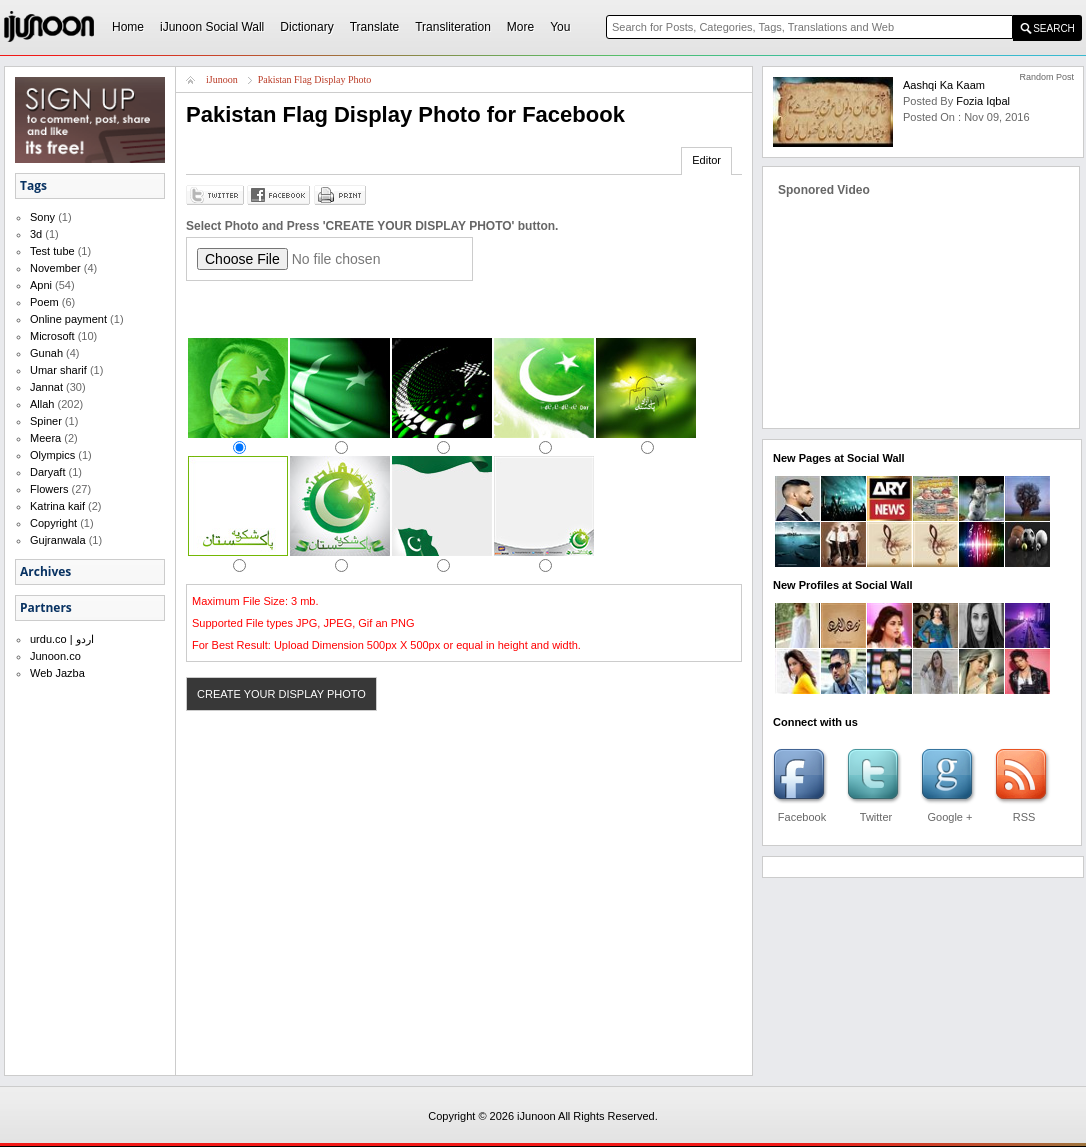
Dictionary (306, 27)
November (55, 268)
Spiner (46, 421)
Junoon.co (55, 656)
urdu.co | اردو (62, 639)
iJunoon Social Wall (212, 27)
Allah (42, 404)
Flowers (49, 489)
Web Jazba (57, 673)
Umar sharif (58, 370)
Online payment (68, 319)
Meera (45, 438)
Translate (375, 27)
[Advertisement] (420, 308)
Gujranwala (58, 540)
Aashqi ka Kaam (944, 85)
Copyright (53, 523)
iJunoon (222, 79)
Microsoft (52, 336)
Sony (42, 217)
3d (36, 234)
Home (128, 27)
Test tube (52, 251)
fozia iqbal (983, 101)
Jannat (46, 387)
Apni (41, 285)
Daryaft (47, 472)
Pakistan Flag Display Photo (315, 79)
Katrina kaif (57, 506)
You (560, 27)
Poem (44, 302)
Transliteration (453, 27)
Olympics (52, 455)
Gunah (46, 353)
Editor (706, 160)
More (520, 27)
